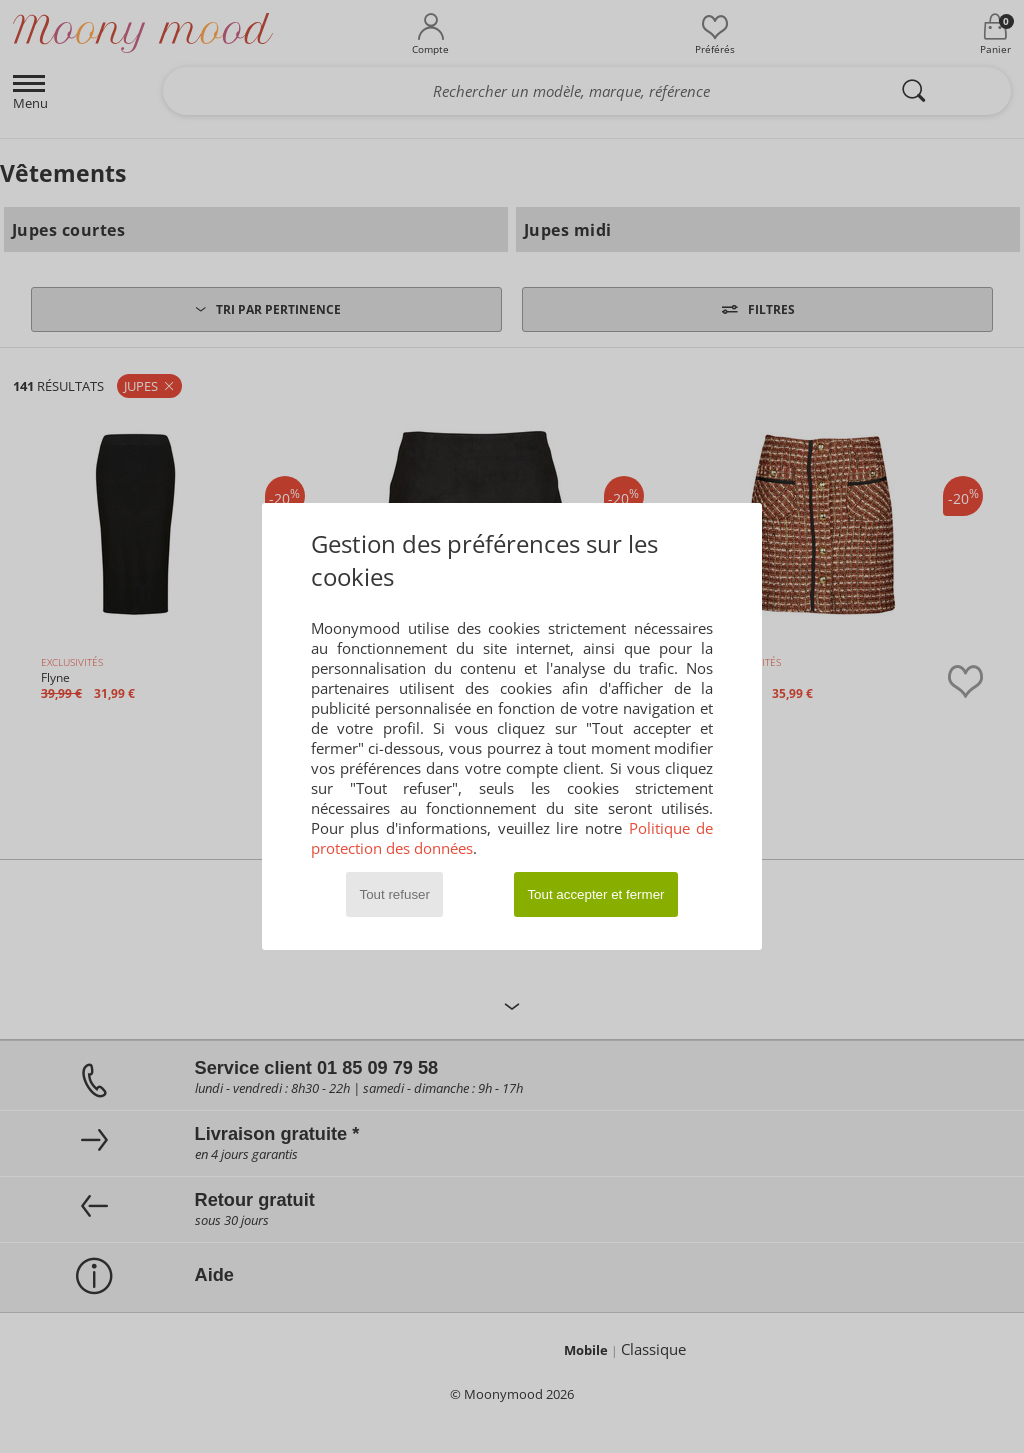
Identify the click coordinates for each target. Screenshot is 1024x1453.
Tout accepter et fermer (595, 894)
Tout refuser (395, 894)
